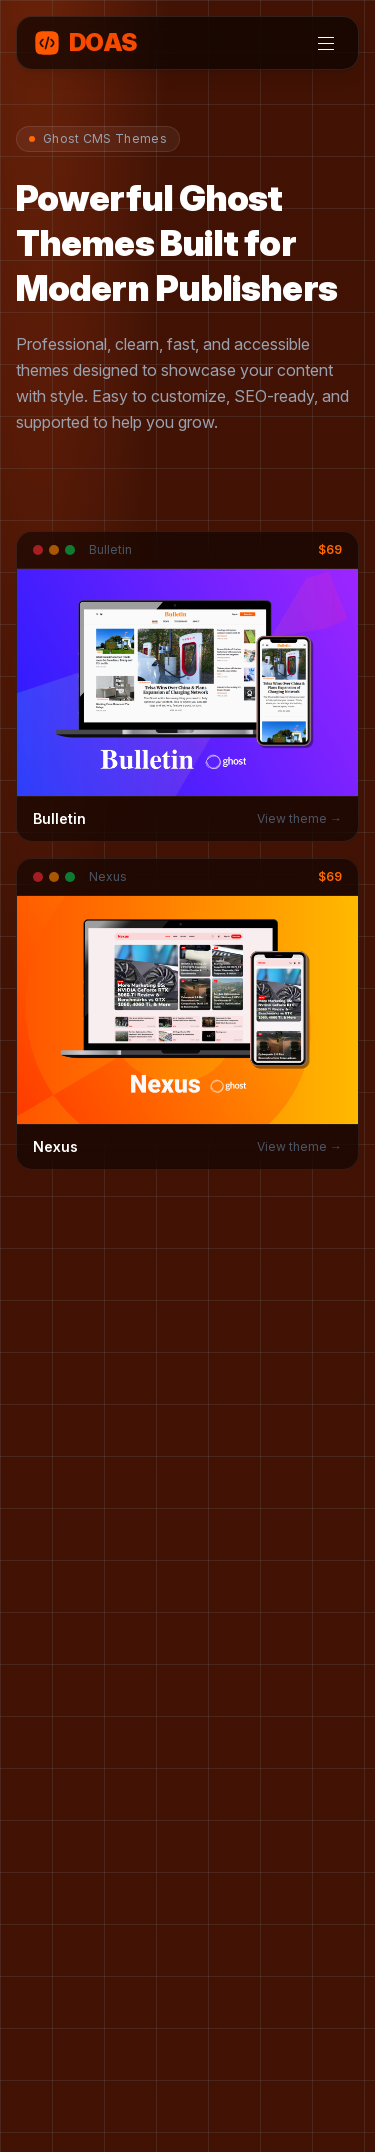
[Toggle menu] (326, 43)
